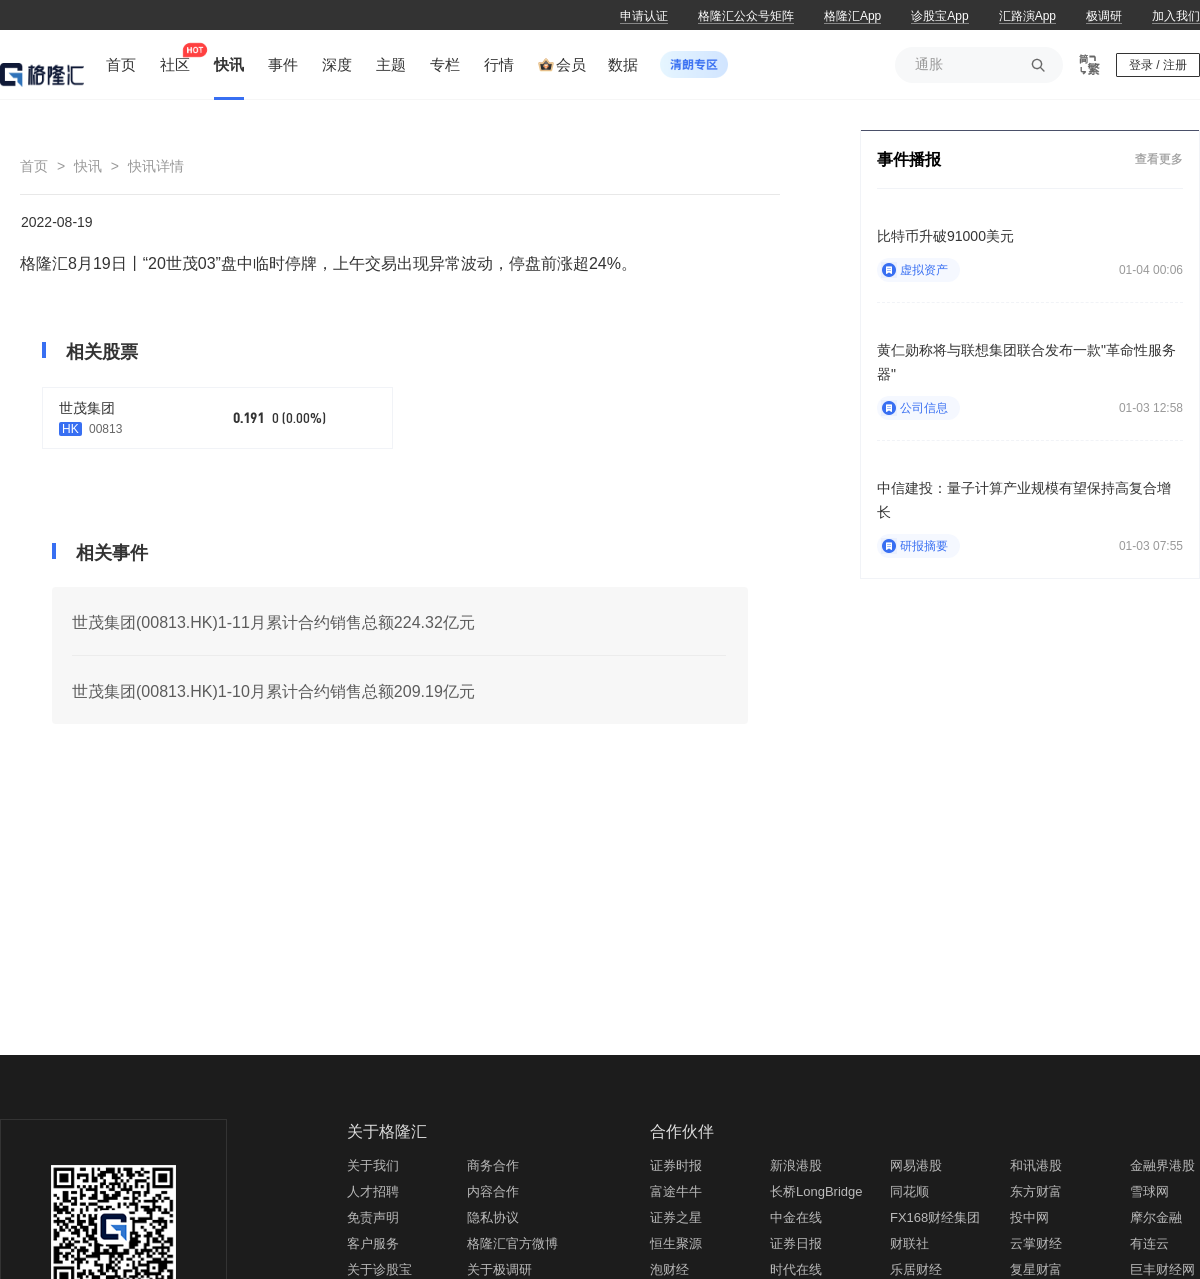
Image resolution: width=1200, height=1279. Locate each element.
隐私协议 (493, 1217)
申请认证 (644, 16)
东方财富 (1036, 1191)
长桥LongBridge (816, 1191)
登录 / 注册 (1158, 65)
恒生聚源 (676, 1243)
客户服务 (373, 1243)
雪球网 (1149, 1191)
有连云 (1149, 1243)
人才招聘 (373, 1191)
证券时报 (676, 1165)
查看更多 (1159, 158)
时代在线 (796, 1269)
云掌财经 (1036, 1243)
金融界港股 (1162, 1165)
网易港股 (916, 1165)
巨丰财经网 (1162, 1269)
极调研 (1104, 16)
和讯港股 (1036, 1165)
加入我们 (1176, 16)
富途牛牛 (676, 1191)
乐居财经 (916, 1269)
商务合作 (493, 1165)
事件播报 (909, 159)
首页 (34, 166)
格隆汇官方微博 (512, 1243)
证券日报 (796, 1243)
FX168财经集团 (935, 1217)
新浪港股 (796, 1165)
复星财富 (1036, 1269)
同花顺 (909, 1191)
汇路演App (1027, 16)
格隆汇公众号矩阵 (746, 16)
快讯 (88, 166)
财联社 (909, 1243)
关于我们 (373, 1165)
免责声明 (373, 1217)
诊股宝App (939, 16)
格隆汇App (852, 16)
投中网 (1029, 1217)
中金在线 (796, 1217)
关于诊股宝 (379, 1269)
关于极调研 (499, 1269)
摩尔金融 (1156, 1217)
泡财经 (669, 1269)
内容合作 (493, 1191)
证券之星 (676, 1217)
